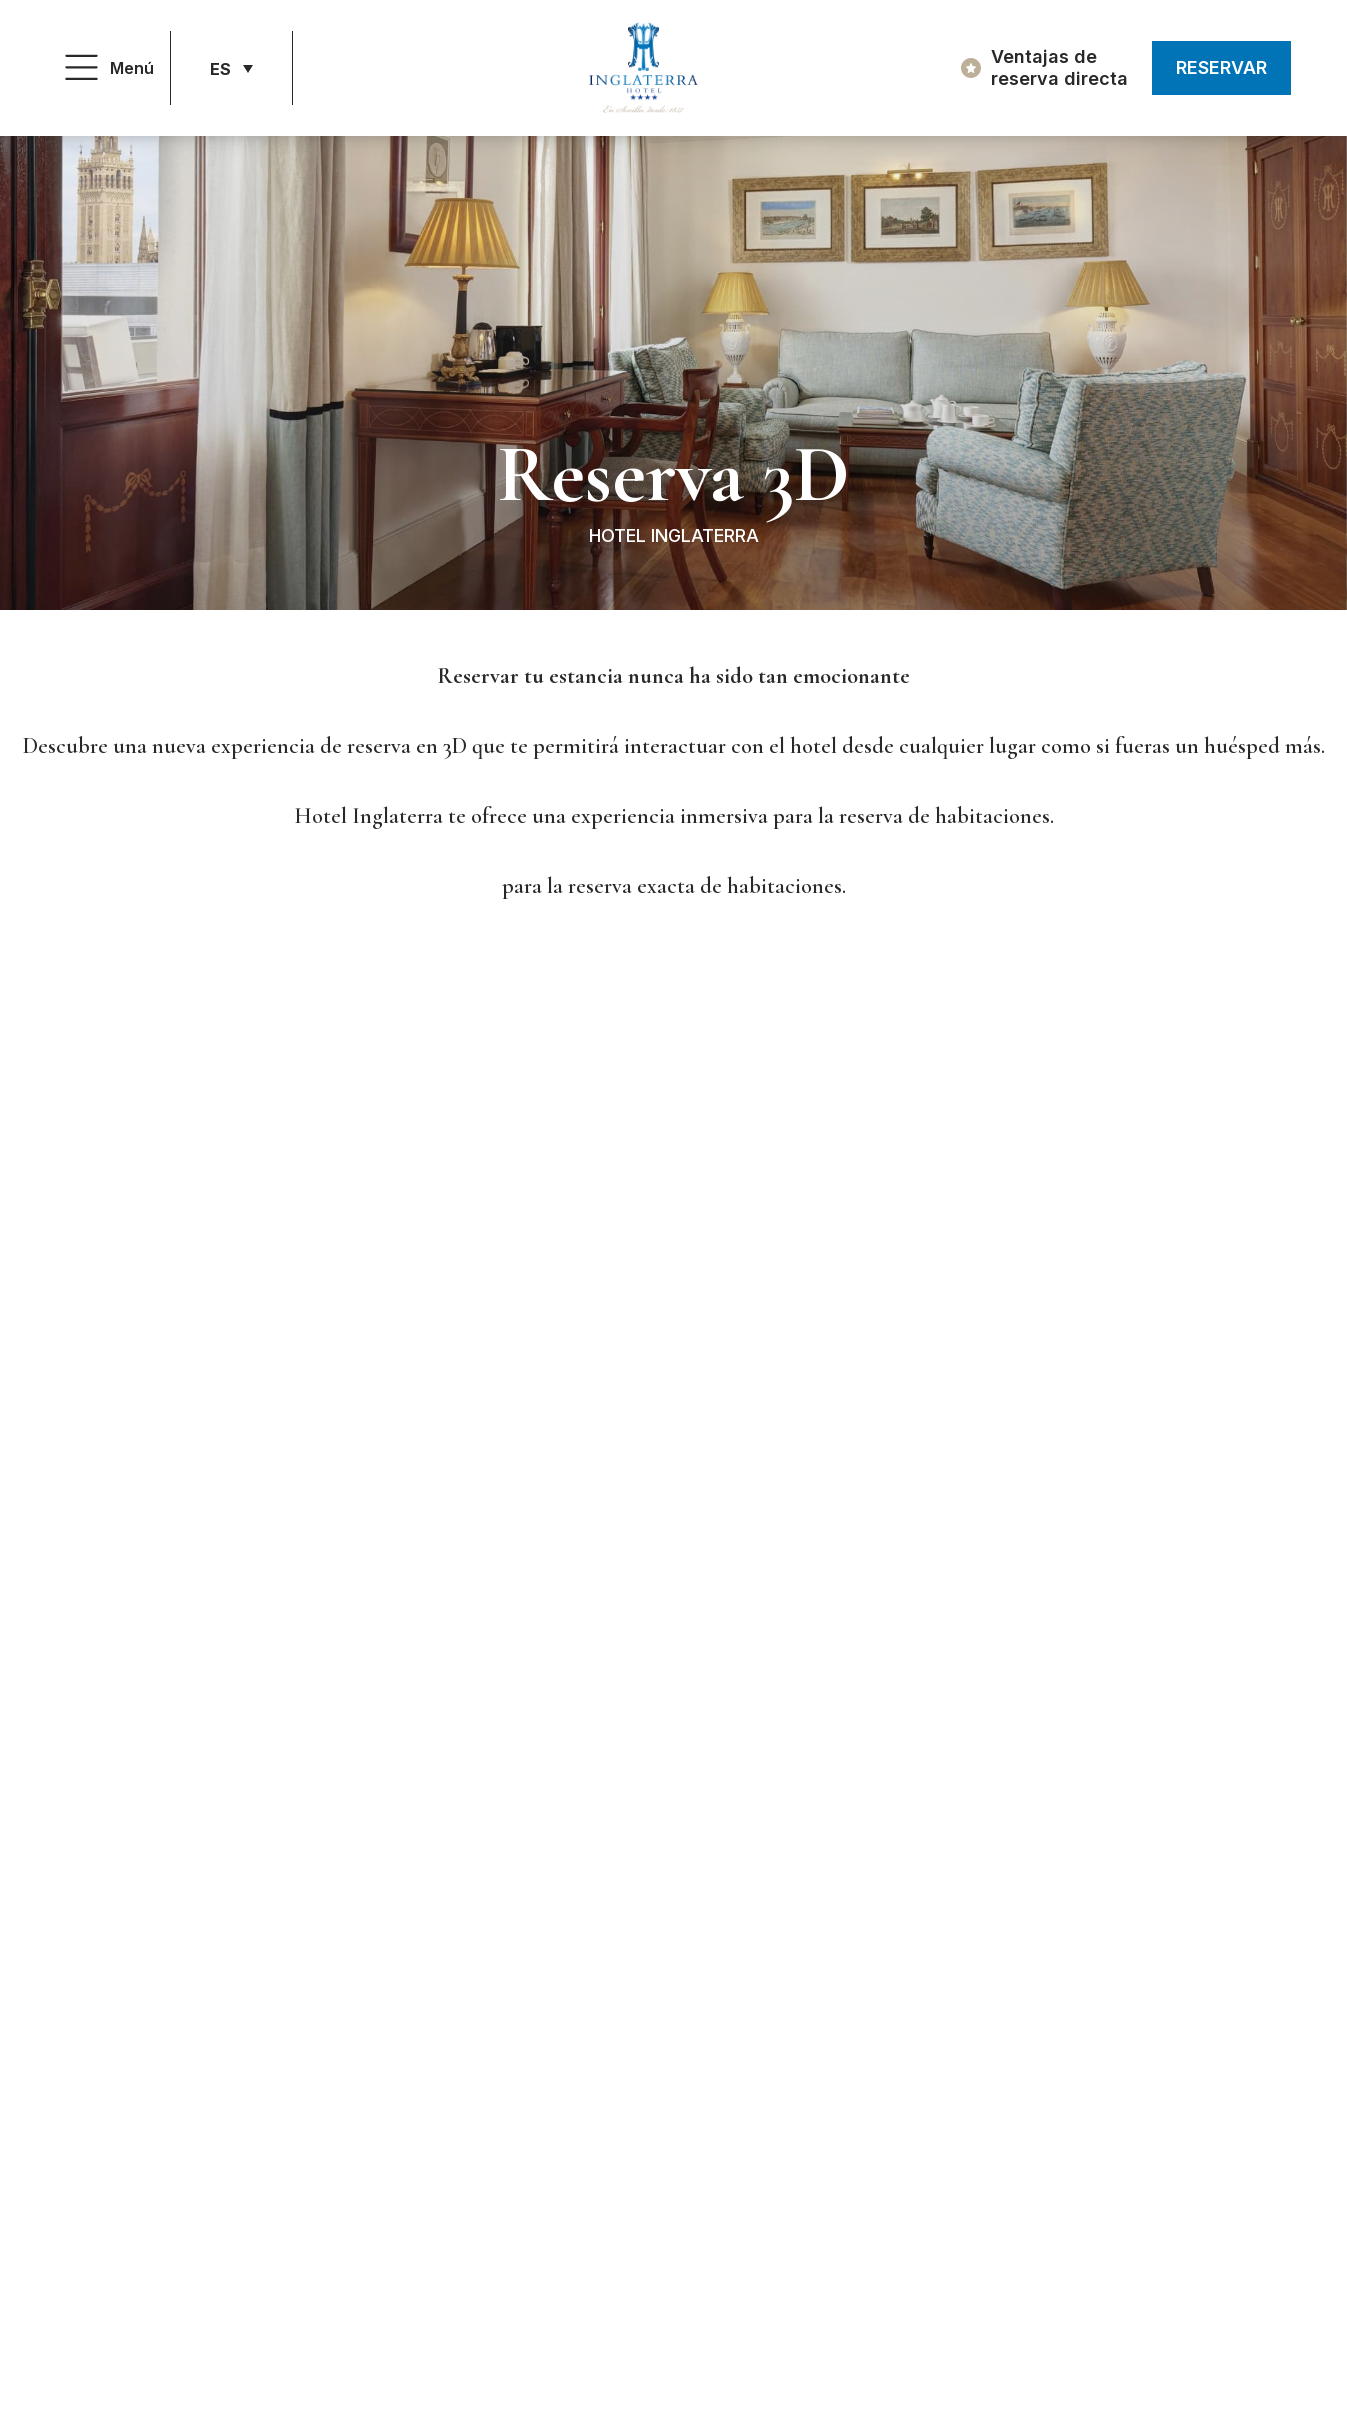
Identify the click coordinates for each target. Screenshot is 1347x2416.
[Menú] (81, 68)
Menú (132, 68)
